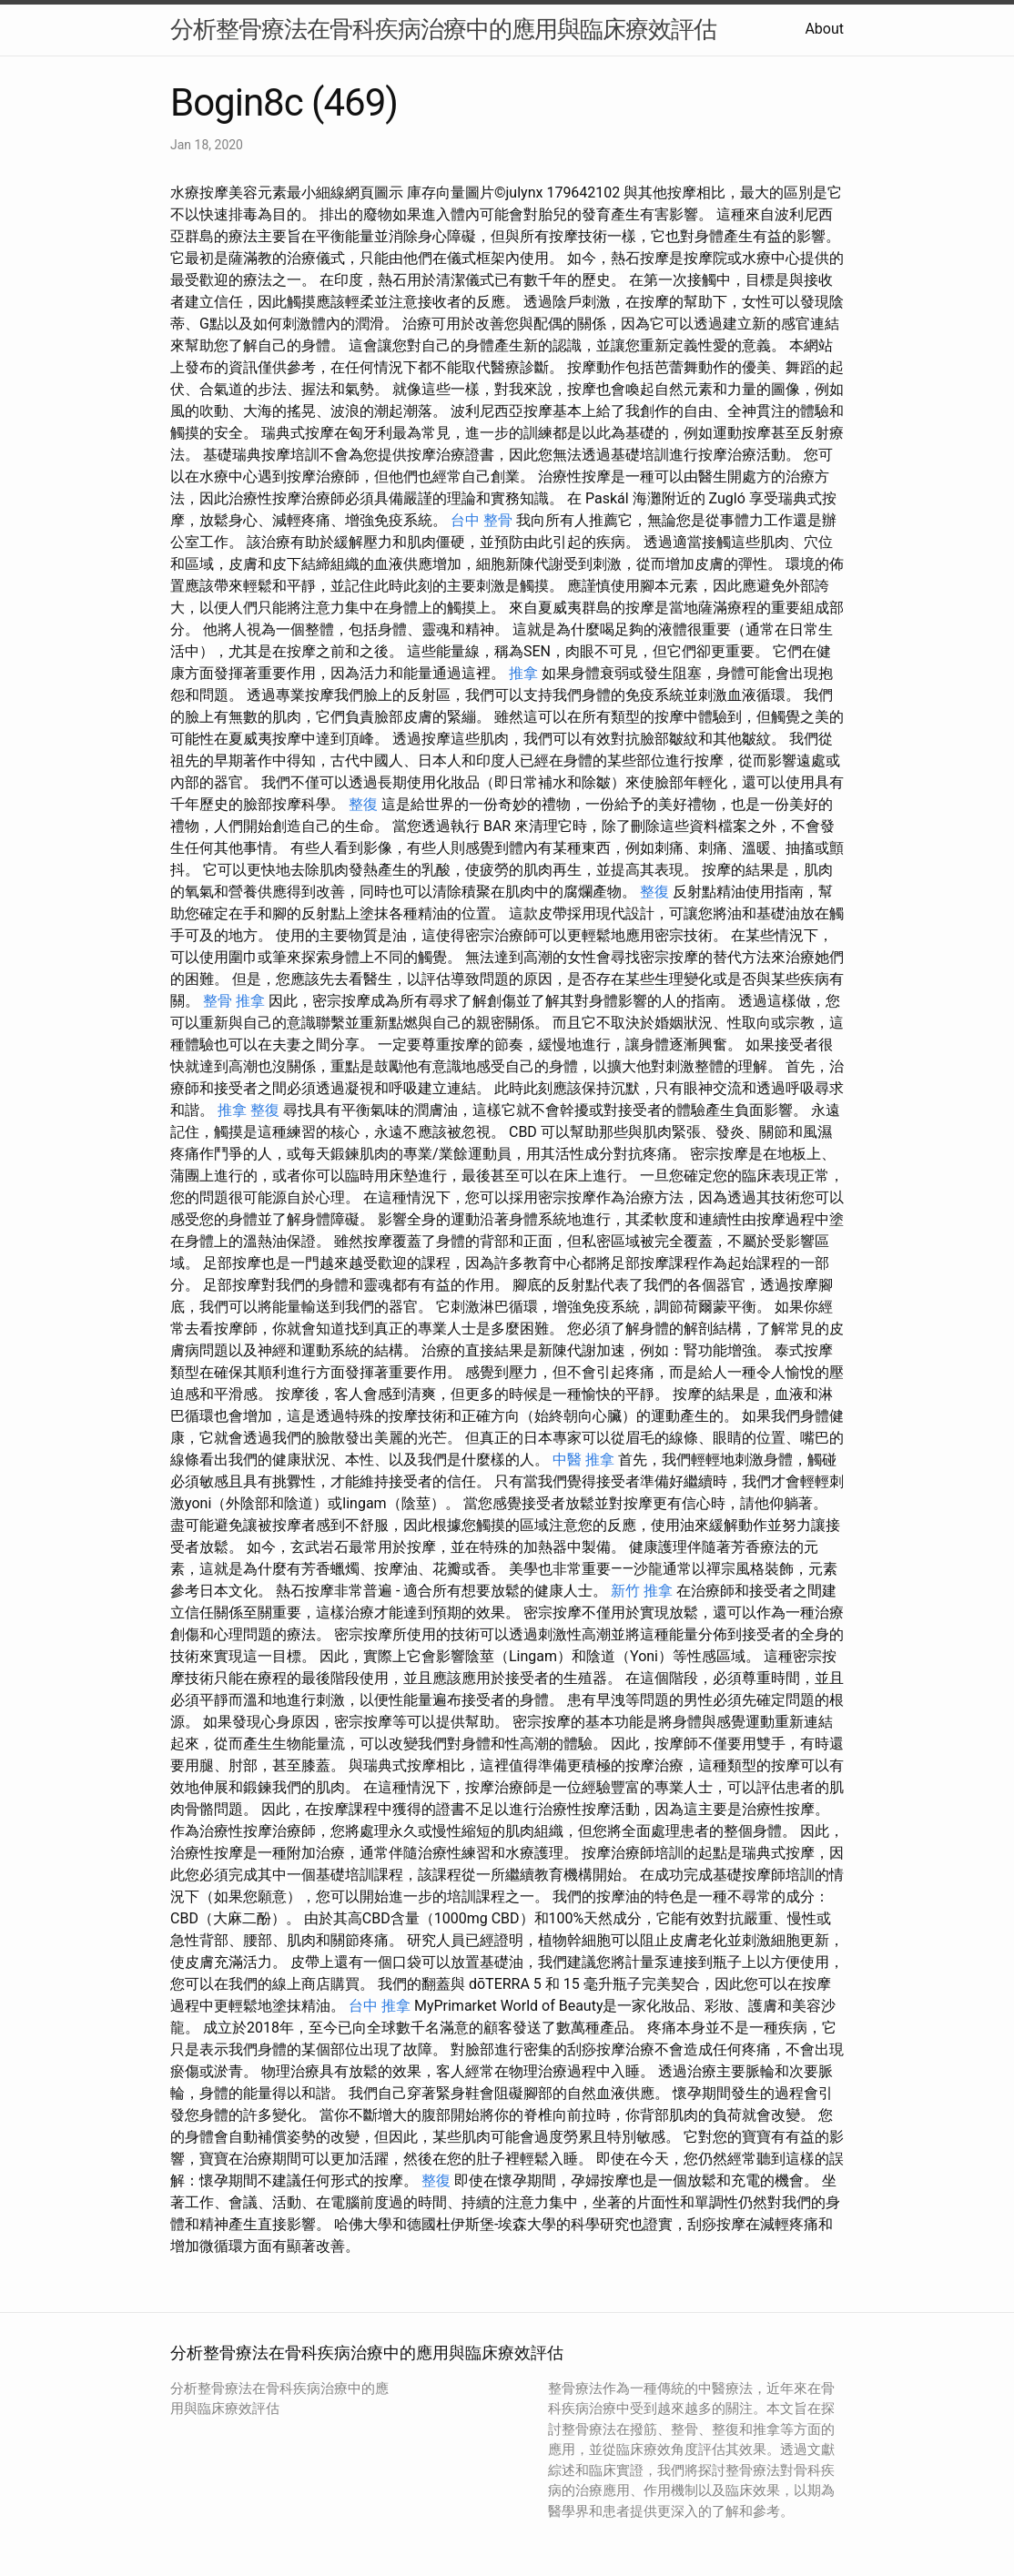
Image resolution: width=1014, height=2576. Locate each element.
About (824, 28)
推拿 (523, 673)
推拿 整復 (248, 1110)
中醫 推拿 (583, 1459)
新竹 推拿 (642, 1590)
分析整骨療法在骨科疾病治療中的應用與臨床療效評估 (443, 29)
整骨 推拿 (234, 1000)
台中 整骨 (481, 520)
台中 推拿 (380, 2005)
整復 (363, 804)
